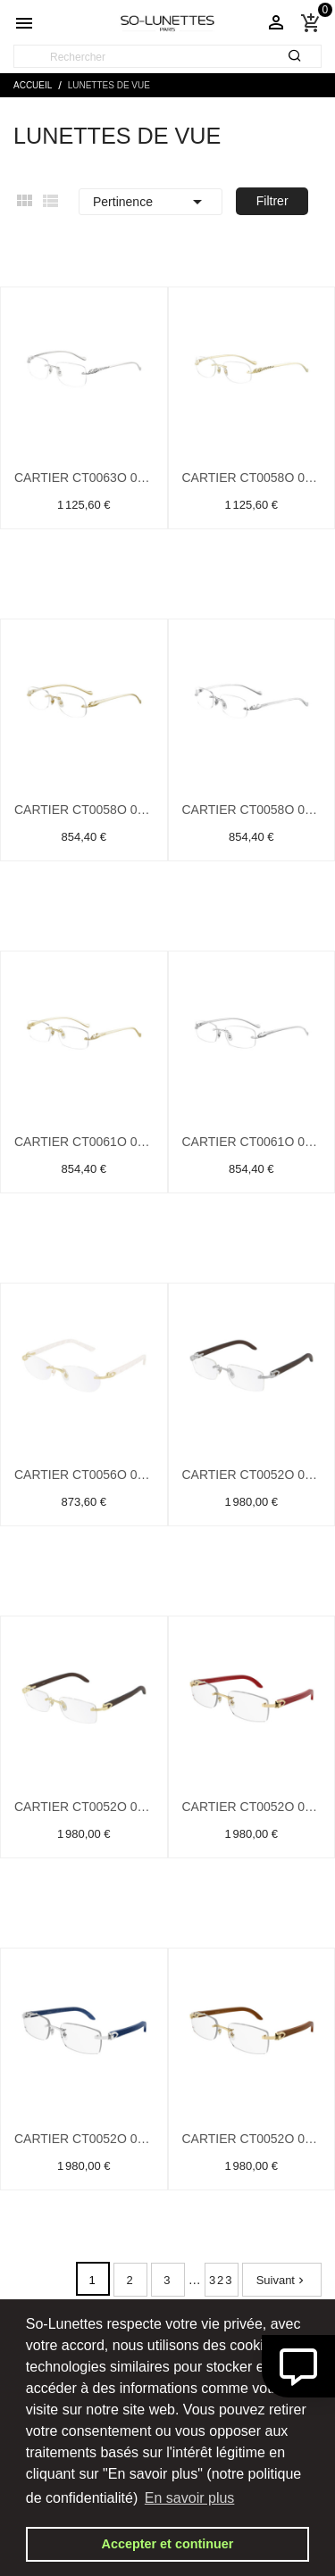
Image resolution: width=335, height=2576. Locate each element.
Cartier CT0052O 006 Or (252, 1806)
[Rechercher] (167, 57)
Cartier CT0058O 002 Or (84, 809)
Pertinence (150, 201)
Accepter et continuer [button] (168, 2544)
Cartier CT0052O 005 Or (84, 1806)
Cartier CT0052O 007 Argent (84, 2138)
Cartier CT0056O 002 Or (84, 1474)
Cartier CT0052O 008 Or (252, 2138)
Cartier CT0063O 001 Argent (84, 477)
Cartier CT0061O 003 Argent (252, 1141)
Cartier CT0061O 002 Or (84, 1141)
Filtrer (272, 201)
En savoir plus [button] (190, 2497)
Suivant (281, 2280)
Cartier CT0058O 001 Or (252, 477)
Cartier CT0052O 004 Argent (252, 1474)
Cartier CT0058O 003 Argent (252, 809)
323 (221, 2280)
